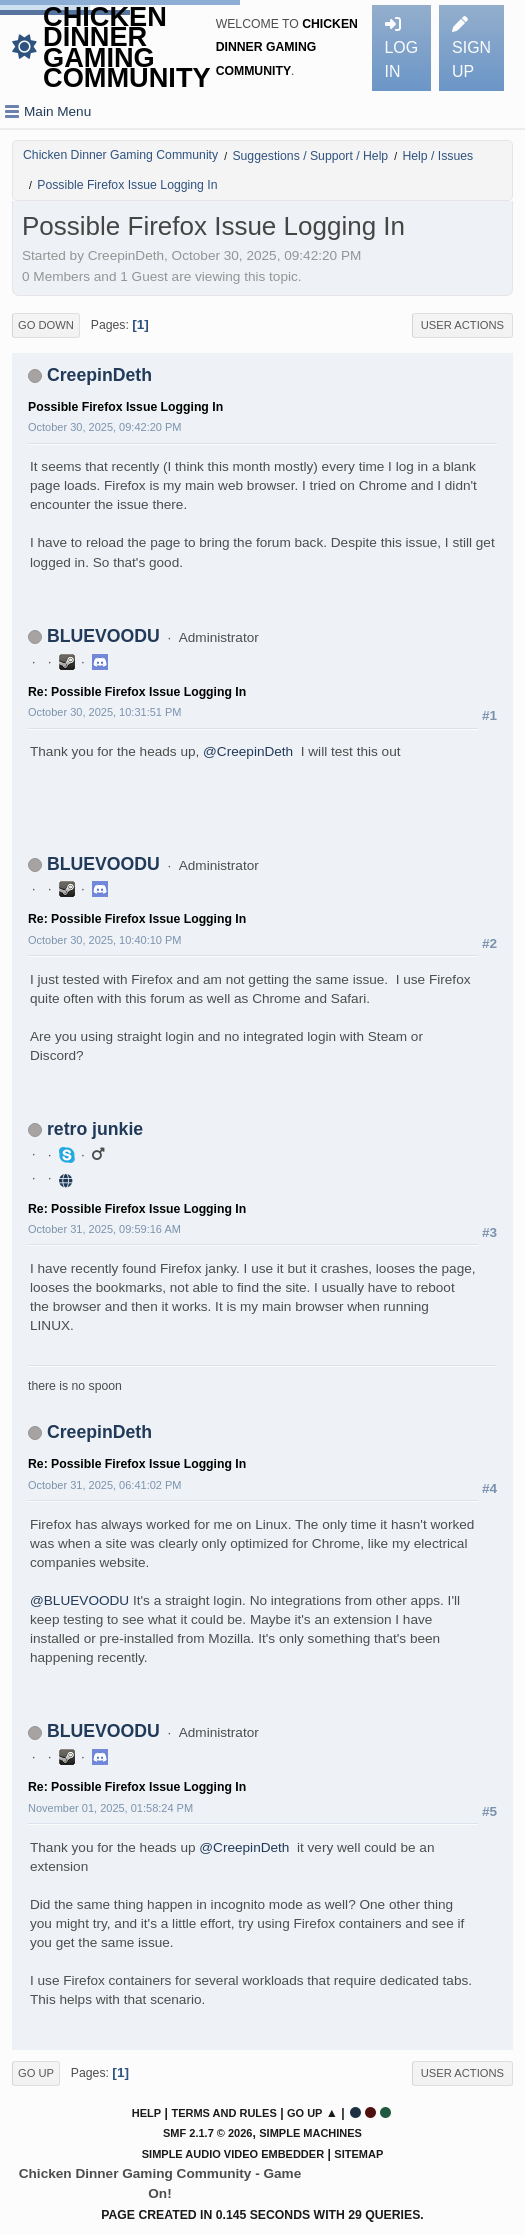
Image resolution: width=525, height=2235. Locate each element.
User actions (462, 325)
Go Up (36, 2073)
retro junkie (95, 1129)
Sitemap (358, 2154)
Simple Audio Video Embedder (233, 2154)
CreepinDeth (99, 375)
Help (146, 2113)
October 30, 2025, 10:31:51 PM (105, 712)
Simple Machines (310, 2133)
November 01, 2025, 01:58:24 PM (110, 1808)
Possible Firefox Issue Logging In (125, 407)
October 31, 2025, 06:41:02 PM (105, 1485)
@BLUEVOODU (79, 1600)
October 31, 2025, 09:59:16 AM (104, 1229)
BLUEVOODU (103, 636)
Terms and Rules (223, 2113)
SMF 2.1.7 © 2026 (207, 2133)
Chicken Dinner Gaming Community (127, 47)
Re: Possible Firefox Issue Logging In (137, 692)
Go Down (46, 325)
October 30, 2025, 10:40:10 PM (105, 940)
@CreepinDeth (248, 751)
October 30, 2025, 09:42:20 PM (105, 427)
